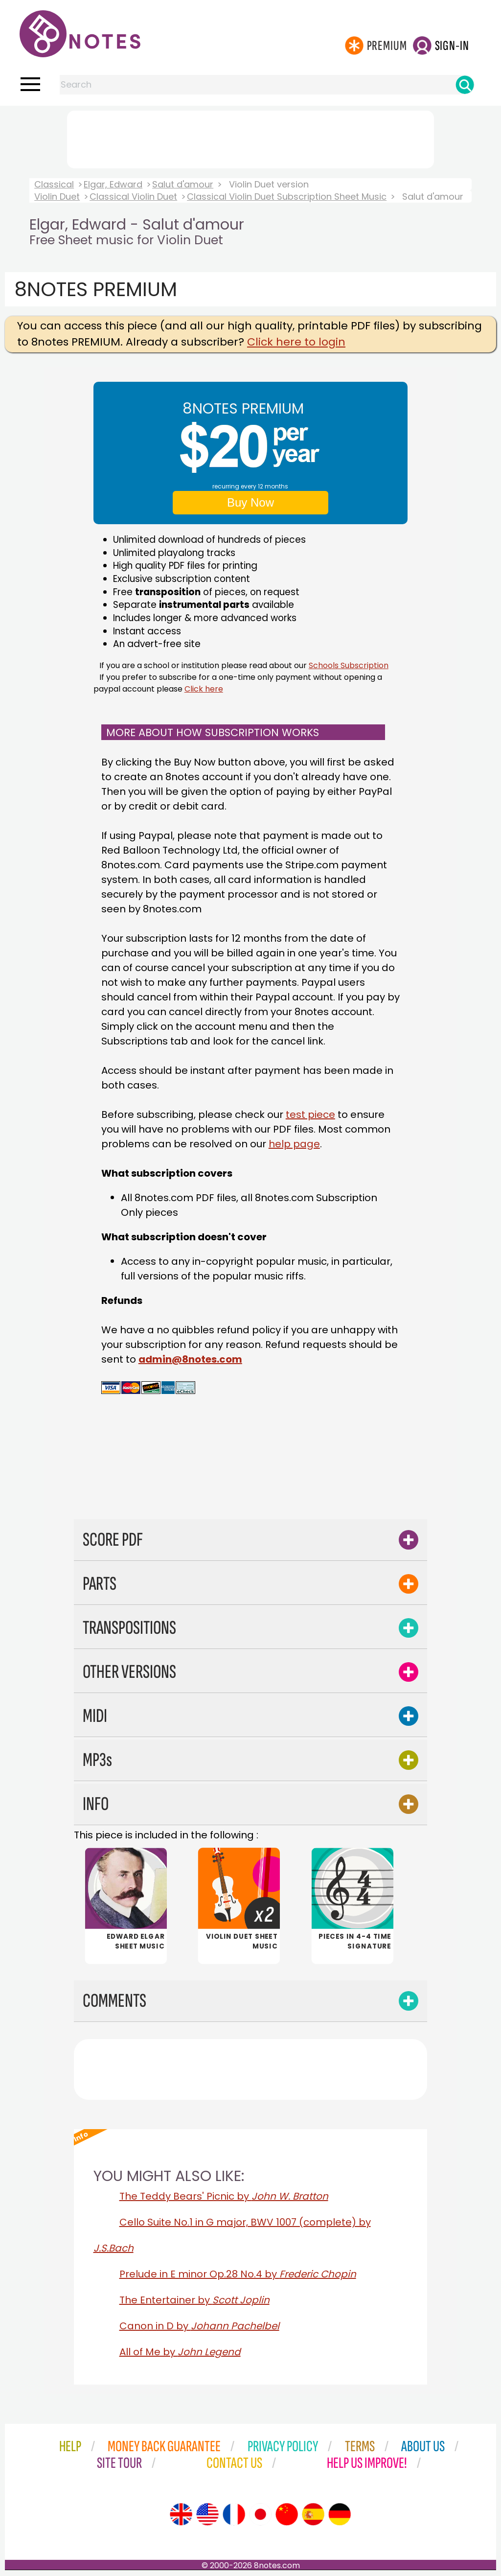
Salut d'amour (182, 184)
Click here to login (296, 341)
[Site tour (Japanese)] (260, 2514)
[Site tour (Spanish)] (313, 2514)
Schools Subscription (348, 665)
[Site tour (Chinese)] (286, 2514)
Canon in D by (199, 2326)
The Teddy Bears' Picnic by (223, 2196)
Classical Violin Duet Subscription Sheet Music (287, 196)
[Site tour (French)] (234, 2514)
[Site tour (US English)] (207, 2514)
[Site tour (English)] (181, 2514)
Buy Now (250, 502)
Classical (54, 184)
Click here (203, 689)
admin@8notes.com (190, 1359)
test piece (310, 1114)
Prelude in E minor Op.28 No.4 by (237, 2274)
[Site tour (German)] (339, 2514)
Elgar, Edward (113, 184)
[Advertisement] (250, 138)
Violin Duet (57, 196)
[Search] (464, 84)
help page (294, 1144)
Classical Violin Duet (133, 196)
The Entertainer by (194, 2300)
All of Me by (180, 2352)
